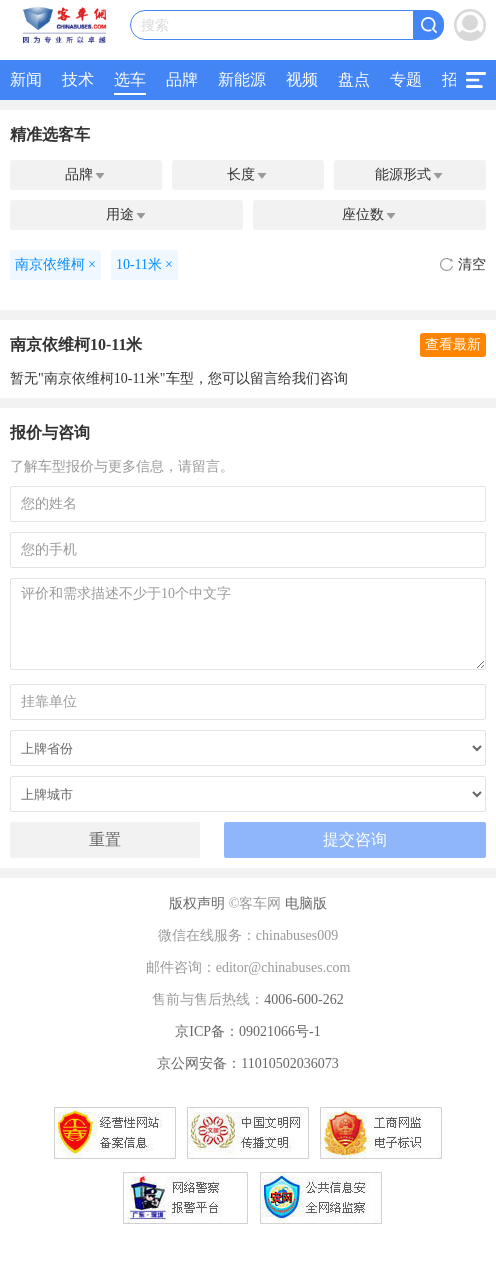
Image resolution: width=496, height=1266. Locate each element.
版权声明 (197, 903)
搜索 (155, 25)
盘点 (354, 79)
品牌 (182, 79)
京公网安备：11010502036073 (247, 1063)
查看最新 (453, 344)
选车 (130, 79)
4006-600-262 (303, 999)
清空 (463, 264)
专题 (406, 79)
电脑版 (306, 903)
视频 (302, 79)
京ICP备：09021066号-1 (247, 1031)
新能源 (242, 79)
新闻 (26, 79)
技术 (78, 79)
